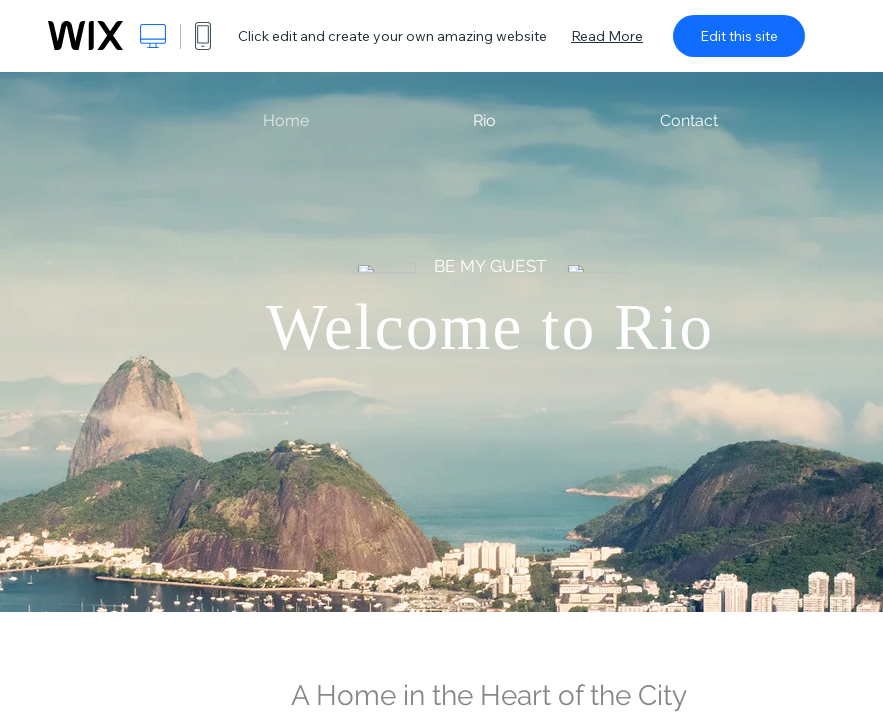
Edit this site (739, 36)
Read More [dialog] (607, 36)
